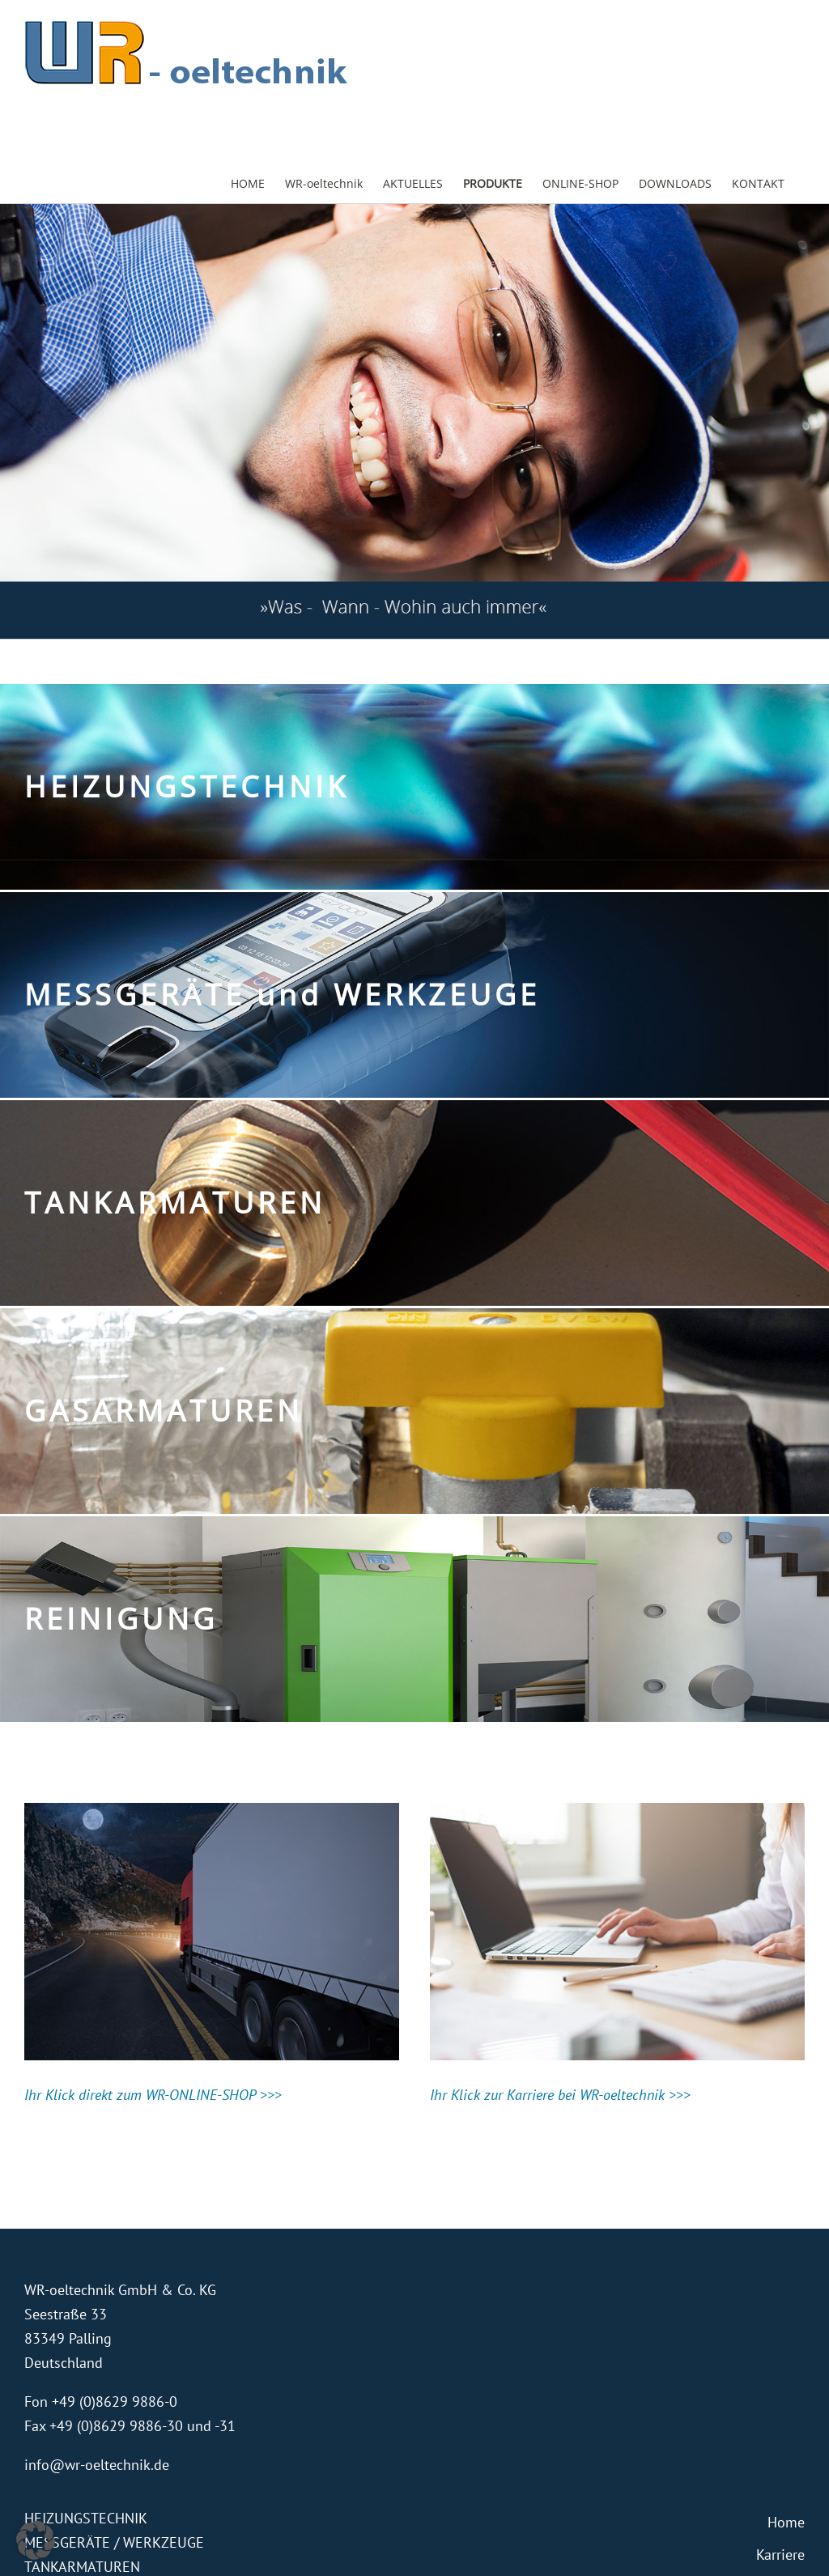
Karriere (780, 2554)
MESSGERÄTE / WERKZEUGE (114, 2542)
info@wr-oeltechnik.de (96, 2464)
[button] (35, 2540)
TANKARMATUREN (82, 2566)
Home (786, 2522)
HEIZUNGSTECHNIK (85, 2518)
